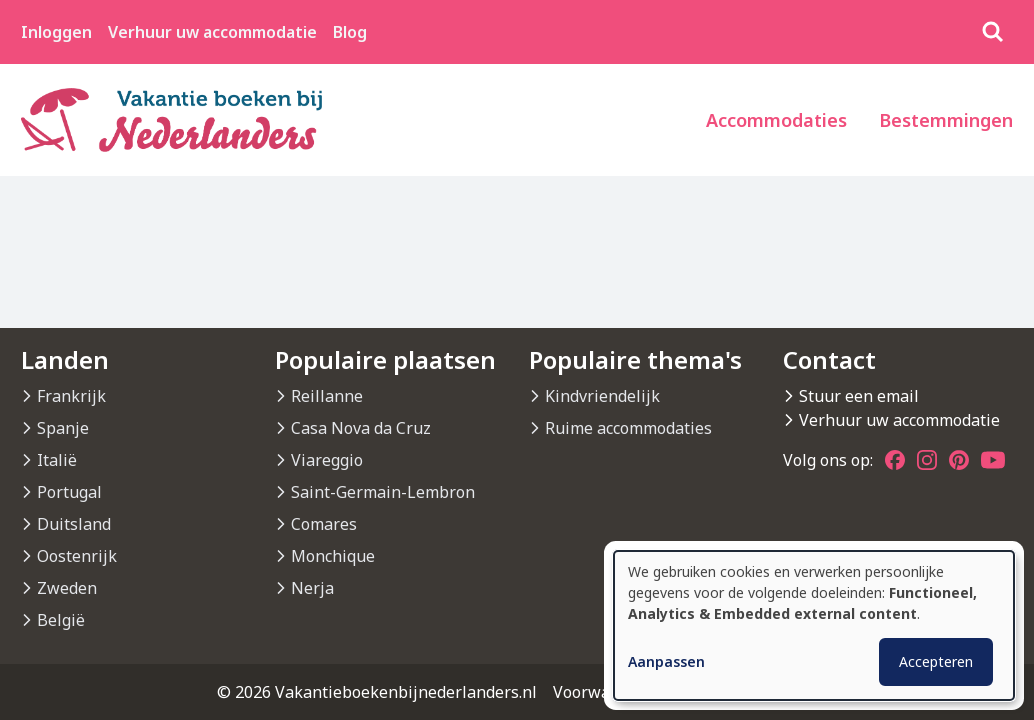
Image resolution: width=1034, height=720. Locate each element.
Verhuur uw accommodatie (212, 32)
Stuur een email (859, 396)
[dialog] (814, 625)
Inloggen (56, 32)
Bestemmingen (946, 120)
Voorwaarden (603, 692)
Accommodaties (776, 120)
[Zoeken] (993, 32)
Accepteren (936, 661)
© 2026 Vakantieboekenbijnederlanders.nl (377, 692)
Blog (350, 32)
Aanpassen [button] (666, 661)
